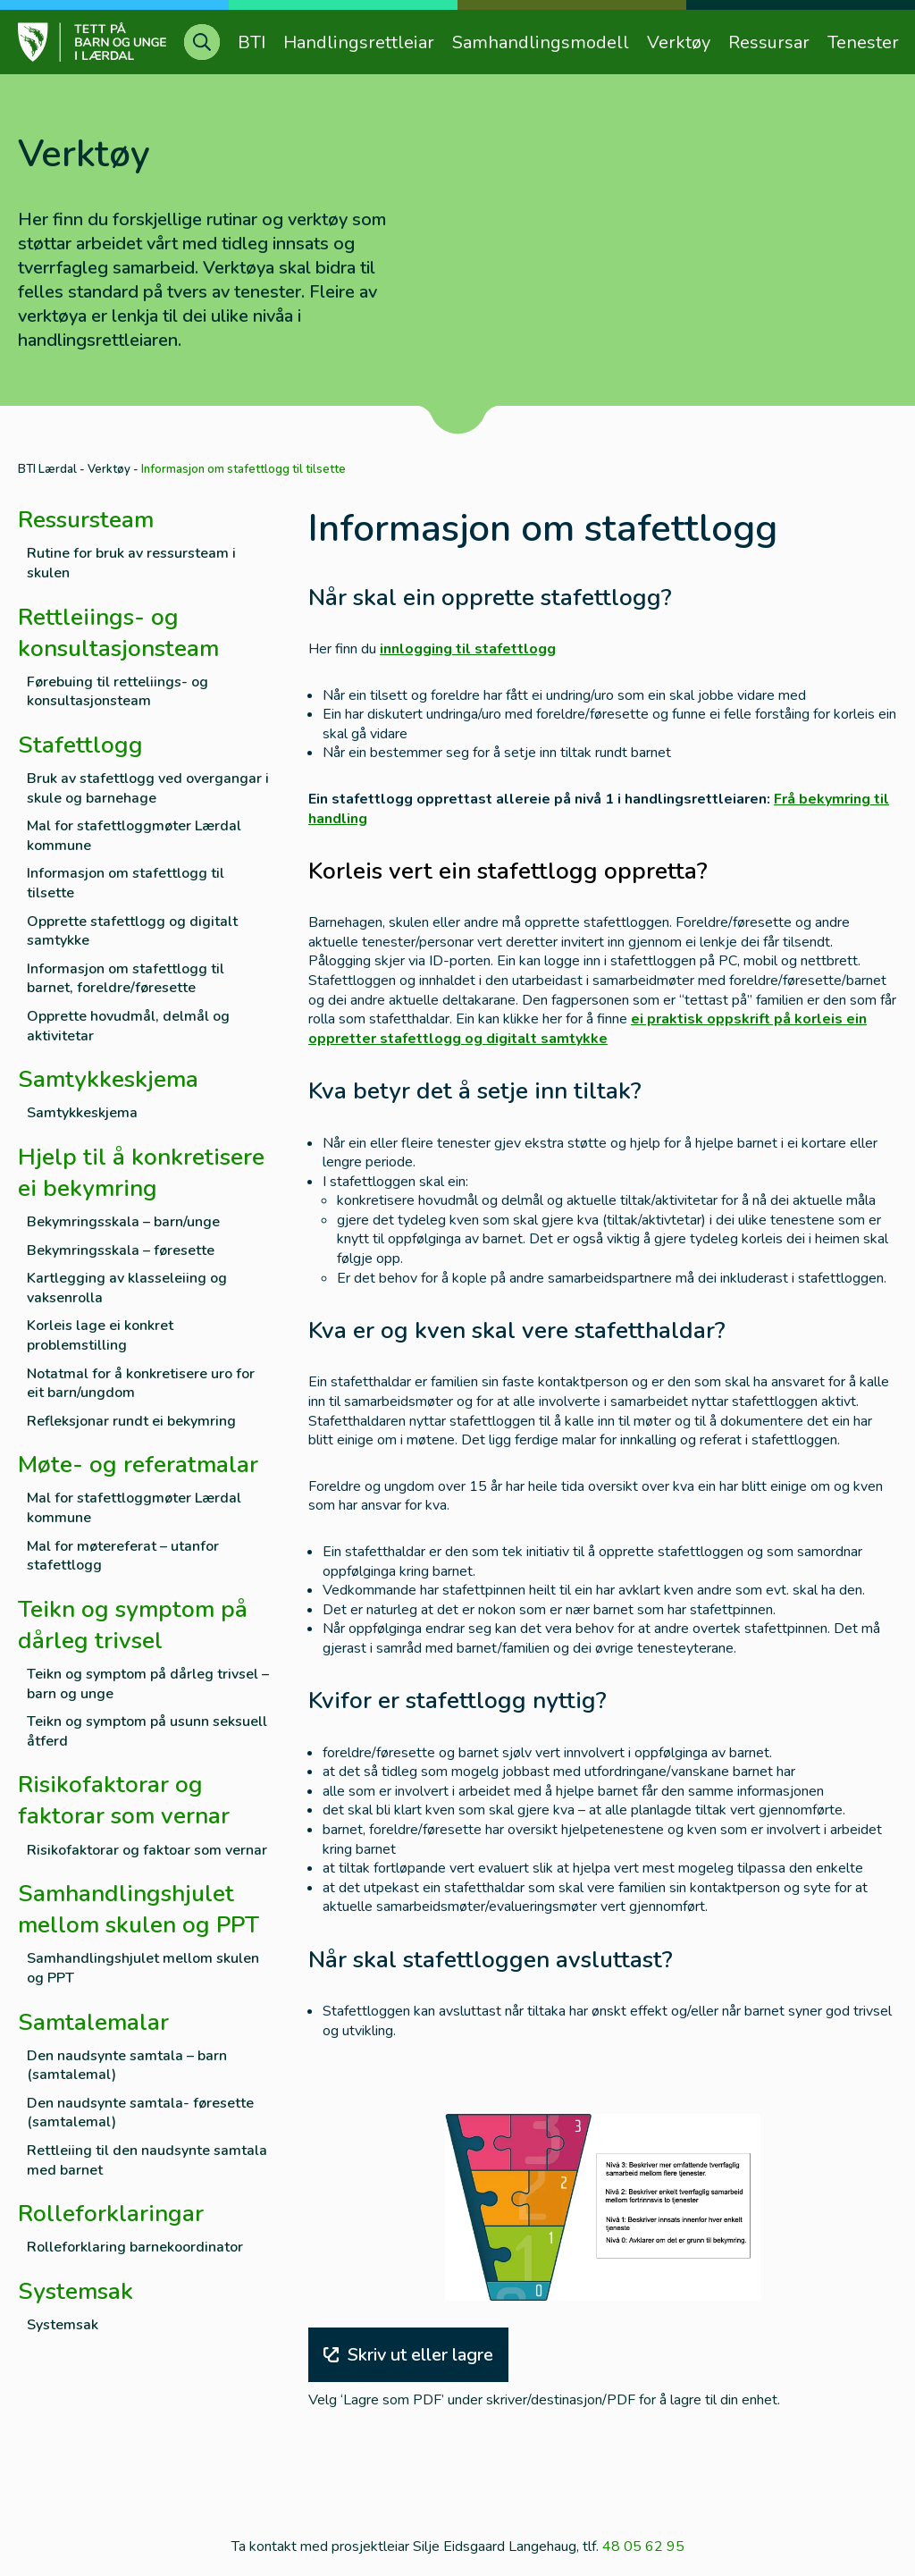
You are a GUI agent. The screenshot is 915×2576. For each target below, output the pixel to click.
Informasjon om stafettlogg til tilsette (125, 883)
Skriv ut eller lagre (408, 2355)
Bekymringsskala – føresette (120, 1251)
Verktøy (109, 469)
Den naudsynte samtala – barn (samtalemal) (127, 2066)
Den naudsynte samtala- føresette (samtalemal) (140, 2113)
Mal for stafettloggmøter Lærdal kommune (134, 836)
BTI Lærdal (47, 469)
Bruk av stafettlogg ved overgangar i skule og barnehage (148, 789)
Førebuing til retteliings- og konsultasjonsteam (117, 692)
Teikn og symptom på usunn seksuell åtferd (147, 1732)
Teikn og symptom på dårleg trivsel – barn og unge (148, 1684)
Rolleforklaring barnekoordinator (135, 2247)
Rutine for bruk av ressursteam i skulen (131, 563)
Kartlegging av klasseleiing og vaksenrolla (127, 1288)
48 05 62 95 (643, 2546)
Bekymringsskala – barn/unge (123, 1222)
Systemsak (62, 2325)
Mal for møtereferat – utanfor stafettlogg (123, 1556)
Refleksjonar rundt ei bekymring (131, 1421)
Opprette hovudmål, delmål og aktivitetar (128, 1026)
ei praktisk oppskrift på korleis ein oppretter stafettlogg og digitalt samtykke (587, 1028)
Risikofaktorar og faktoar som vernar (147, 1850)
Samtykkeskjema (82, 1113)
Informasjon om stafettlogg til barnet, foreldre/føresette (125, 979)
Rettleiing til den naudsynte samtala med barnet (147, 2161)
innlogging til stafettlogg (468, 649)
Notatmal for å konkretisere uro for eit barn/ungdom (141, 1384)
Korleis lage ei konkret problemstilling (100, 1336)
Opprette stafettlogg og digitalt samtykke (132, 932)
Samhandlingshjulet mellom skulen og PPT (143, 1968)
